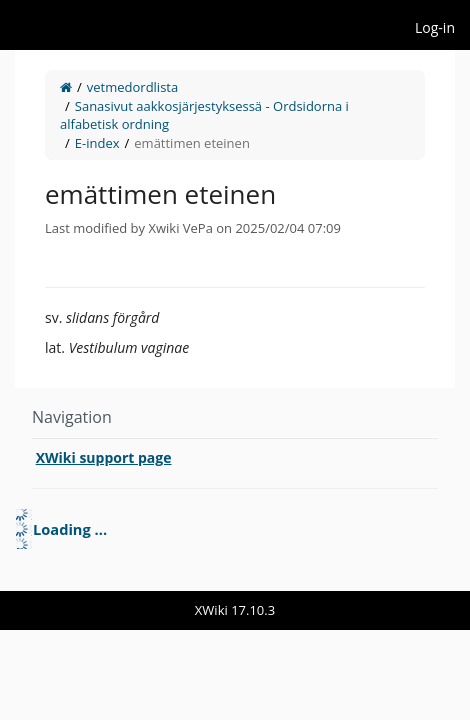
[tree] (235, 529)
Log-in (435, 27)
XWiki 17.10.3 (235, 610)
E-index (97, 143)
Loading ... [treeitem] (70, 529)
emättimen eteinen (192, 143)
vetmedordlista (132, 87)
